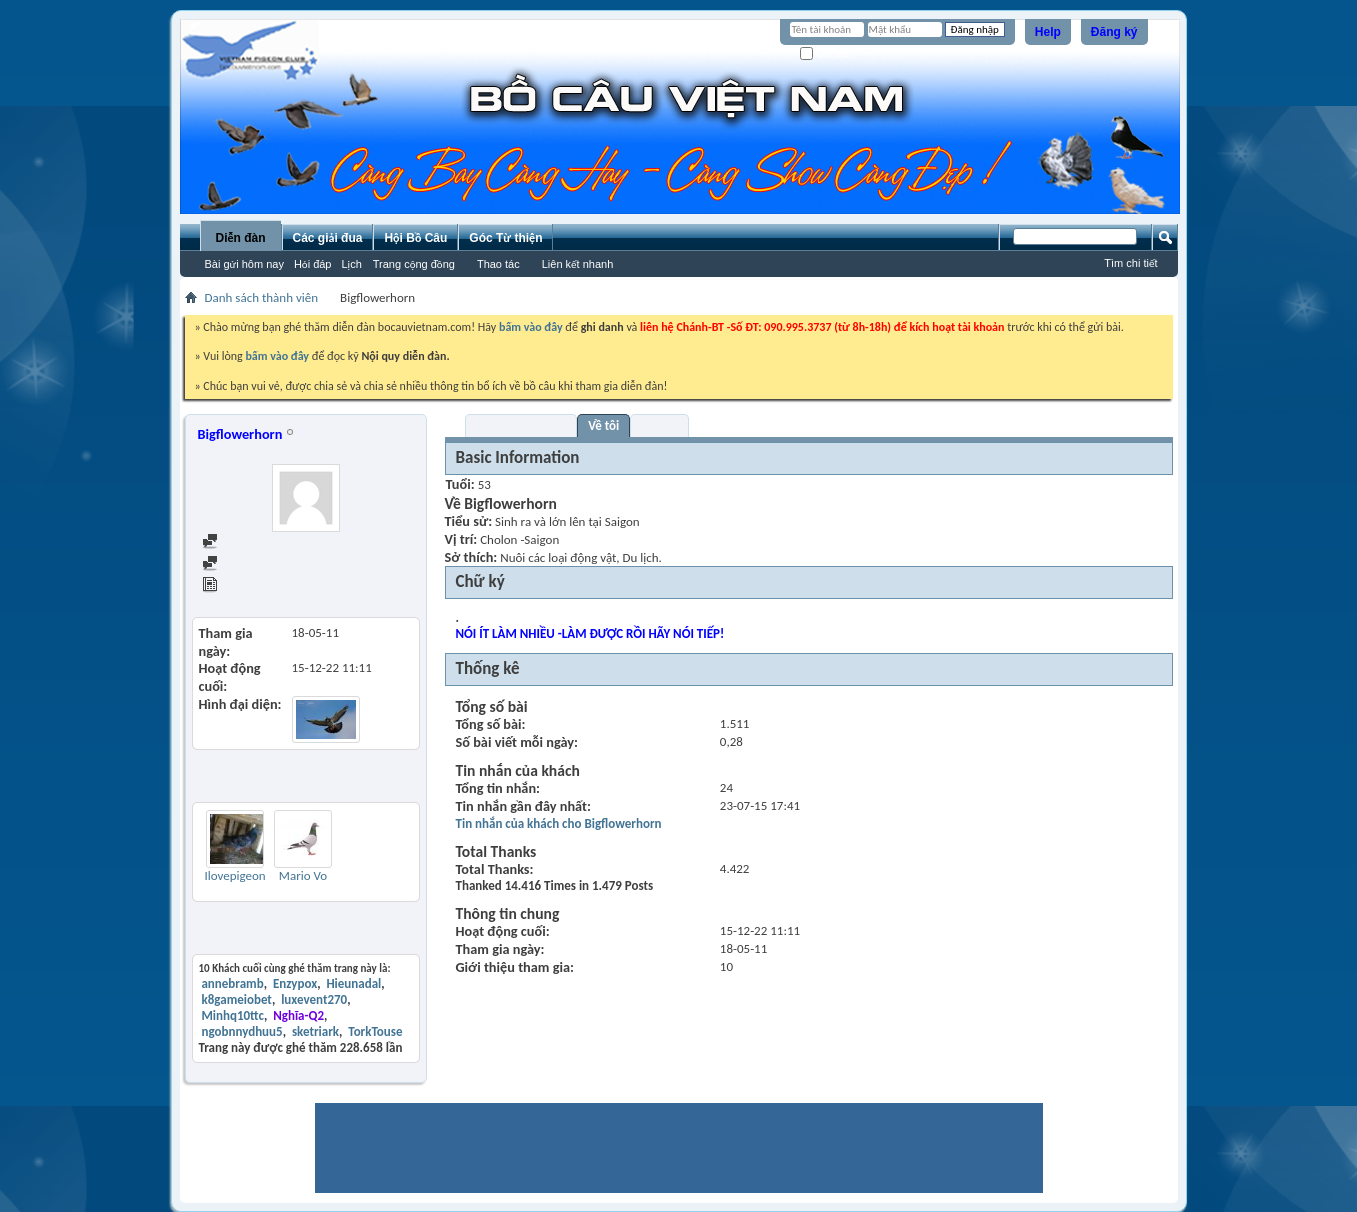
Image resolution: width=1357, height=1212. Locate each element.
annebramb (232, 983)
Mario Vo (303, 875)
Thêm (398, 787)
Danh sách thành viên (262, 297)
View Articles (245, 586)
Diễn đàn (240, 238)
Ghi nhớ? (828, 54)
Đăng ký (1114, 32)
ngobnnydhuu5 (241, 1031)
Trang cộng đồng (414, 264)
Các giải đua (328, 238)
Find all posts (246, 542)
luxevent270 (314, 999)
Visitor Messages (521, 425)
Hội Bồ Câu (415, 238)
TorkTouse (375, 1031)
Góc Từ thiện (505, 238)
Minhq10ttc (232, 1015)
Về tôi (603, 425)
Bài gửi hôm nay (244, 264)
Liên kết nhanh (578, 264)
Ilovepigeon (234, 875)
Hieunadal (353, 983)
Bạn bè (659, 425)
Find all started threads (272, 564)
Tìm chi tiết (1130, 263)
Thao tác (498, 264)
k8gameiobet (236, 999)
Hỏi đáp (313, 264)
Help (1048, 32)
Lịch (352, 264)
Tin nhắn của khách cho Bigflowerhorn (559, 823)
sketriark (315, 1031)
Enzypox (295, 983)
